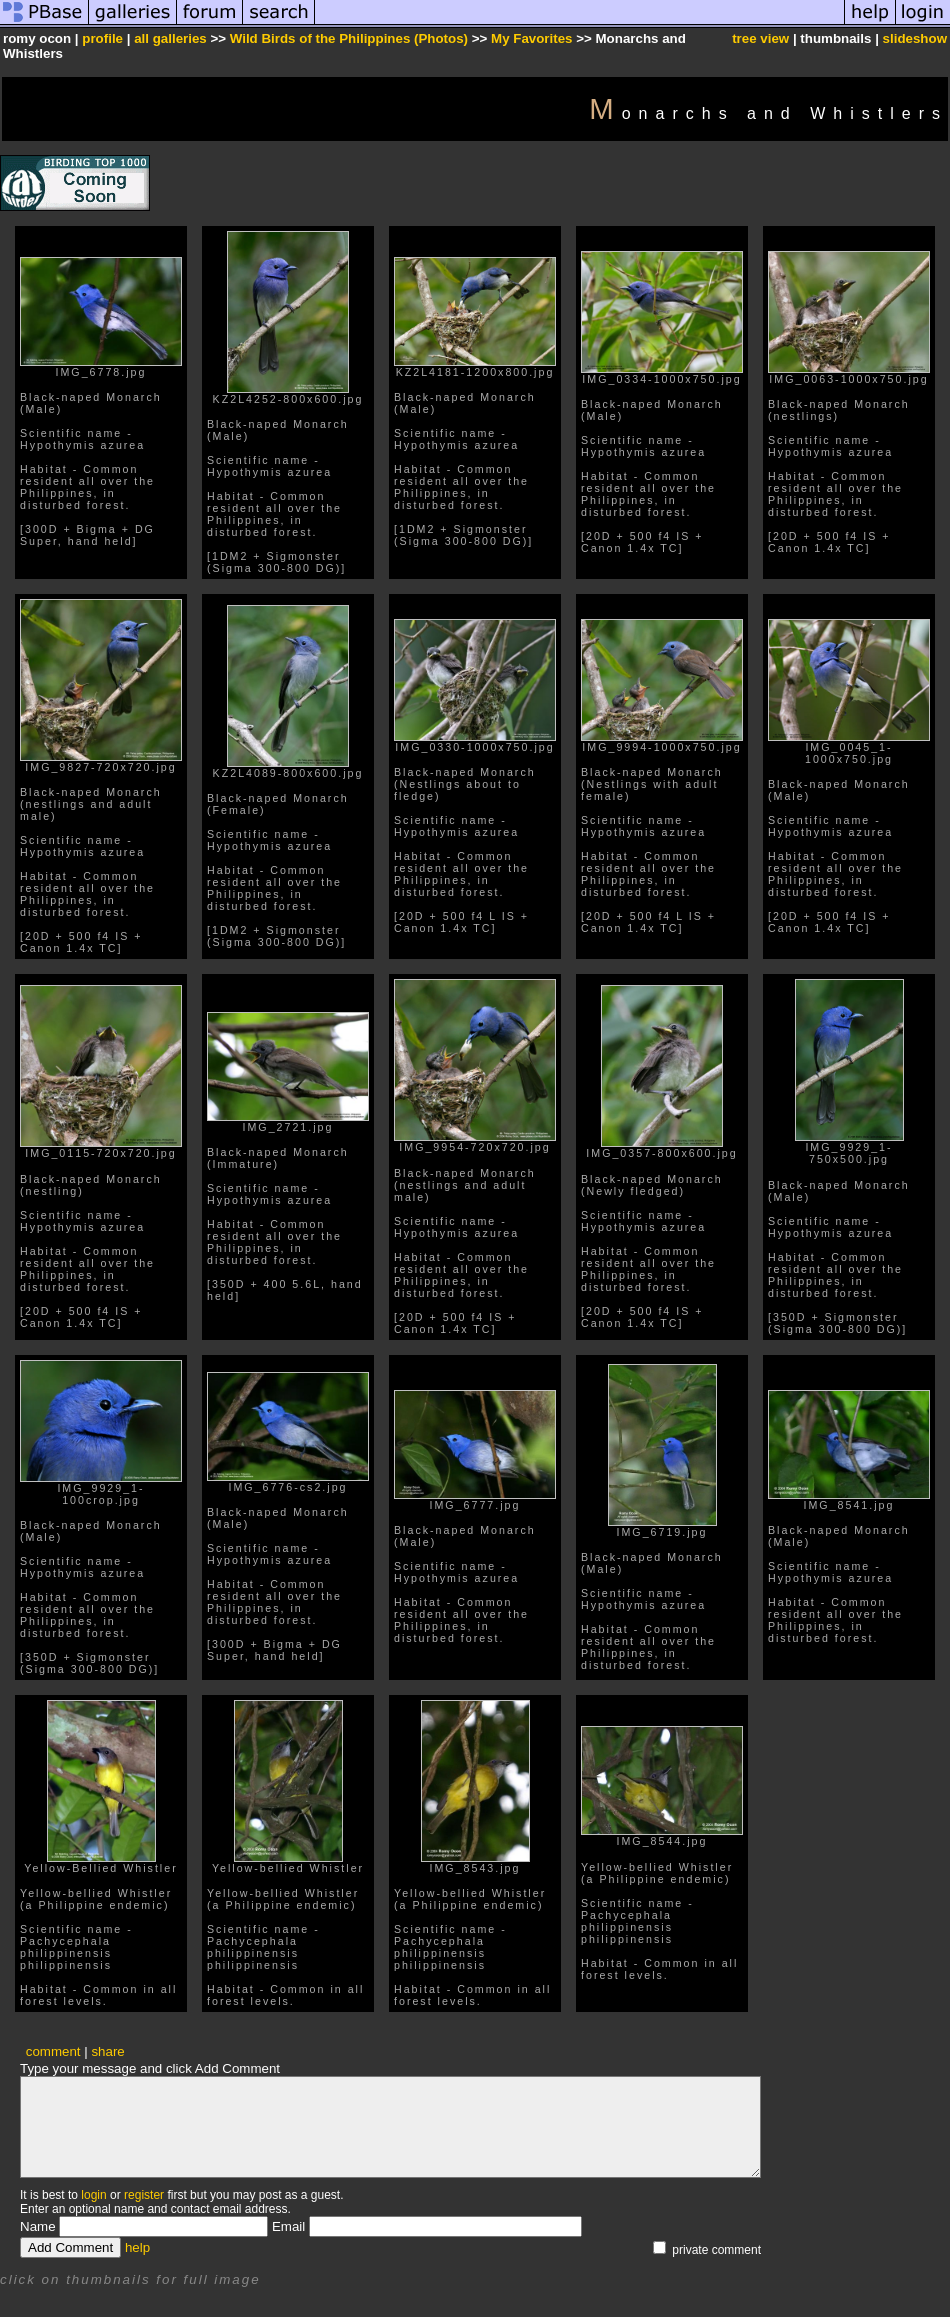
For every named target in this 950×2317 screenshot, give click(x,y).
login (93, 2195)
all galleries (170, 38)
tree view (760, 38)
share (107, 2051)
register (144, 2195)
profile (102, 38)
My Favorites (531, 38)
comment (53, 2051)
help (137, 2247)
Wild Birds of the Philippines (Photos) (349, 38)
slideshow (915, 38)
